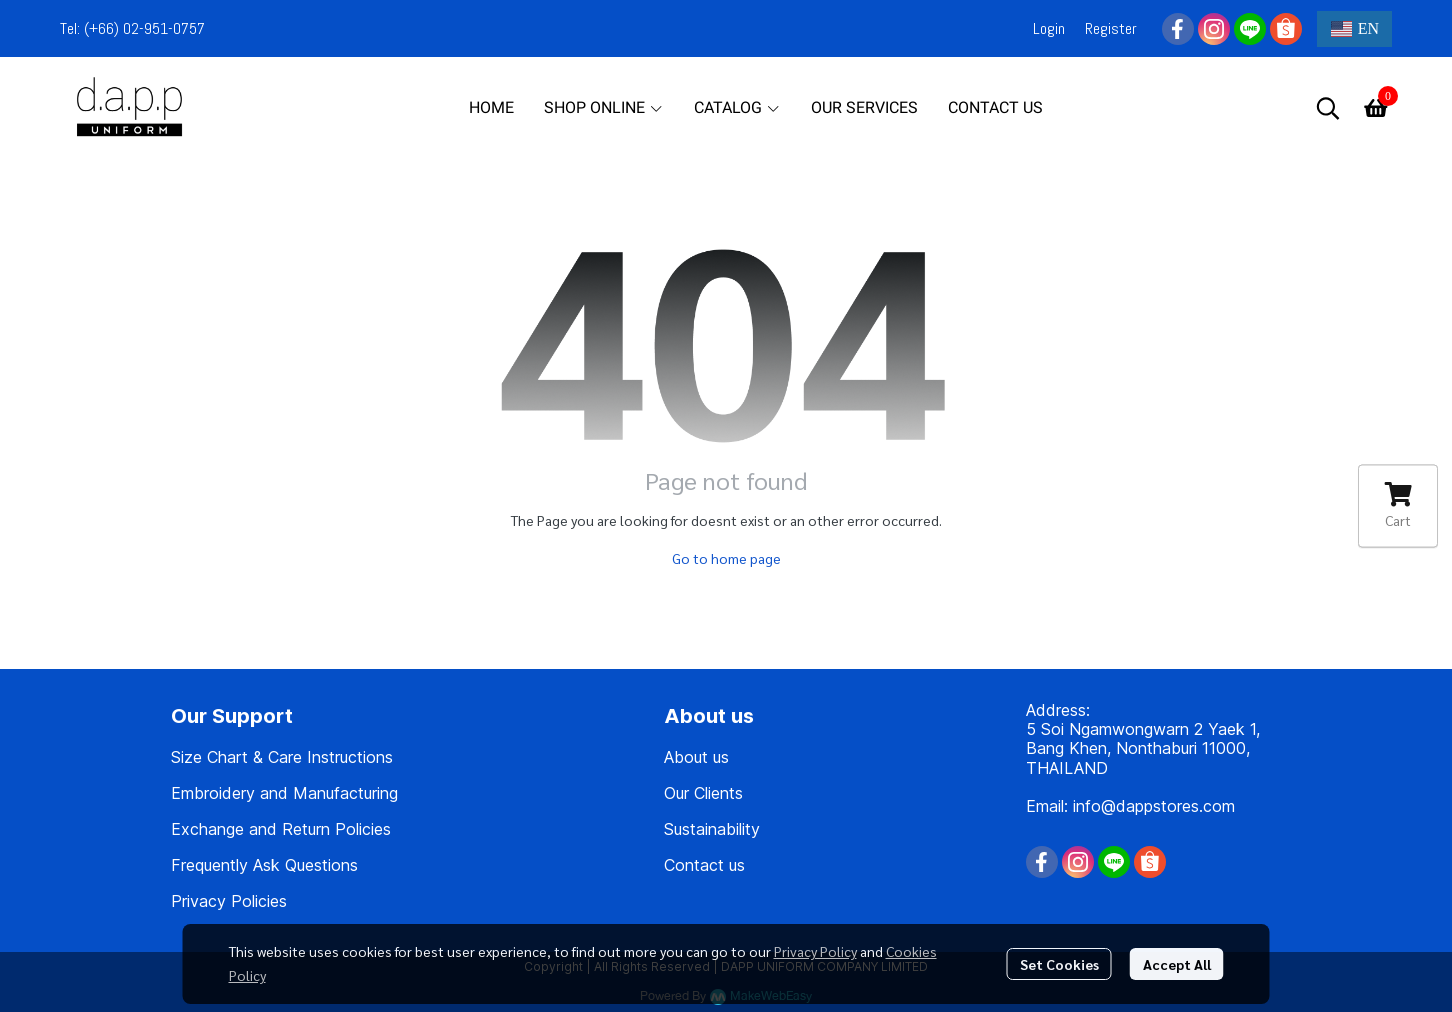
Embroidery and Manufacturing (284, 793)
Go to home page (726, 558)
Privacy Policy (815, 951)
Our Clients (703, 793)
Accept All (1177, 964)
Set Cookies (1059, 964)
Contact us (704, 865)
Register (1111, 28)
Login (1049, 28)
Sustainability (712, 829)
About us (696, 757)
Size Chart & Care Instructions (282, 757)
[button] (1354, 29)
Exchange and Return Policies (281, 829)
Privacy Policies (229, 901)
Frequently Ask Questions (264, 865)
